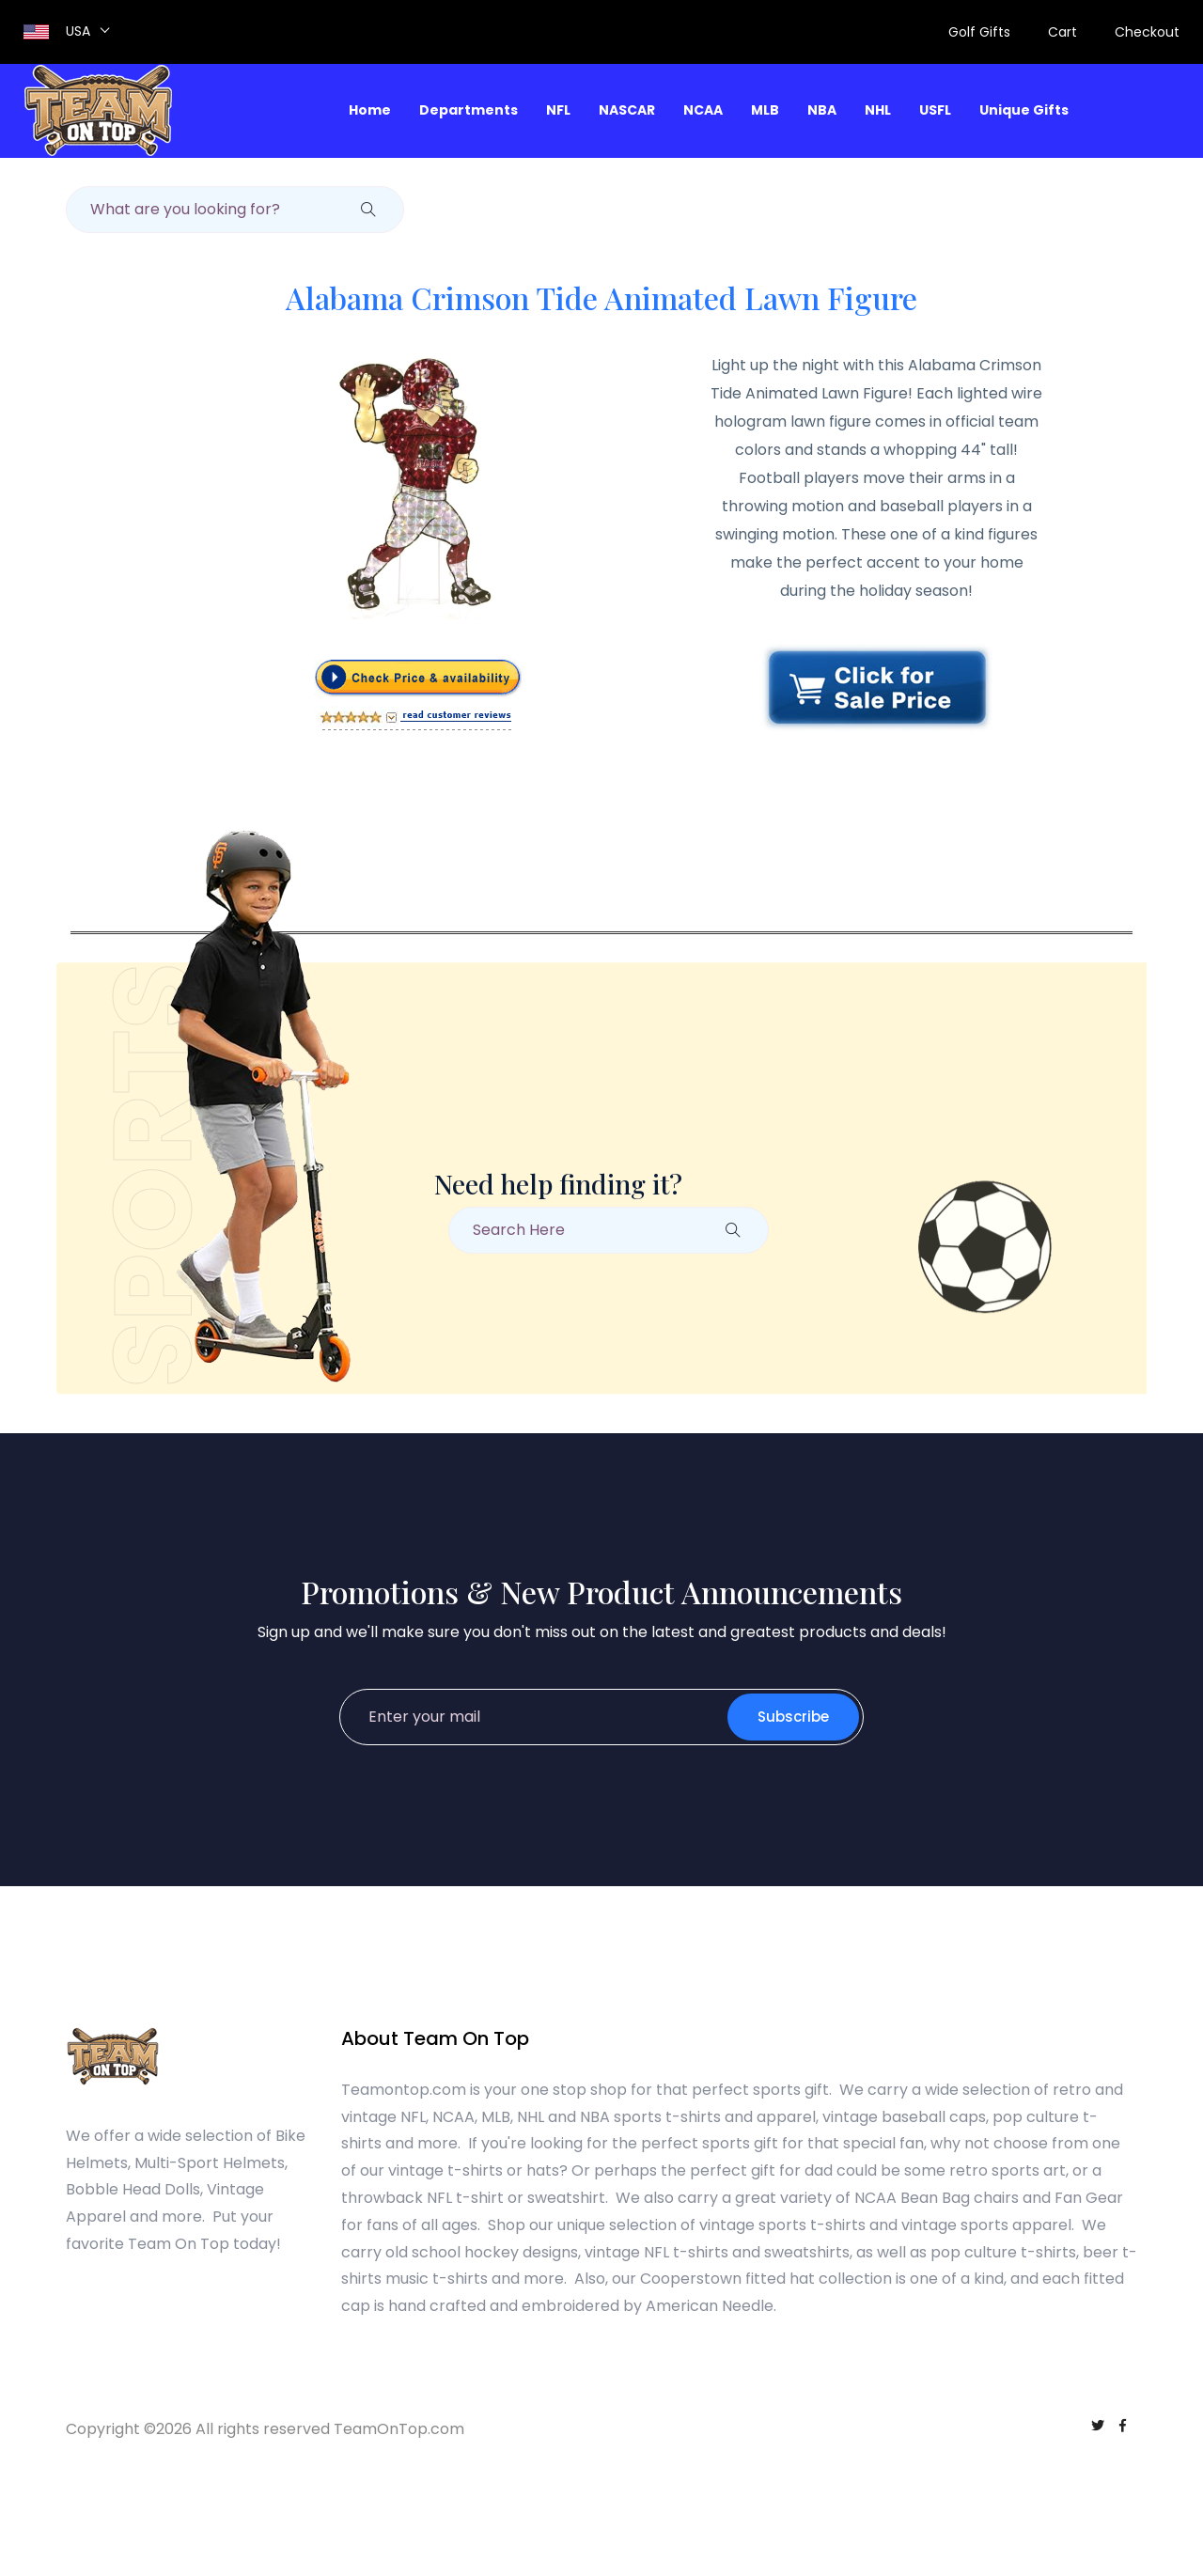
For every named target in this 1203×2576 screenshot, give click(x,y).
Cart (1062, 32)
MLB (765, 110)
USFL (935, 110)
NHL (878, 110)
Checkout (1147, 32)
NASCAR (627, 110)
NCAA (703, 110)
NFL (558, 110)
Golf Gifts (979, 32)
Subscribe (793, 1716)
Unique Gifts (1024, 110)
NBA (821, 110)
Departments (468, 110)
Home (370, 110)
